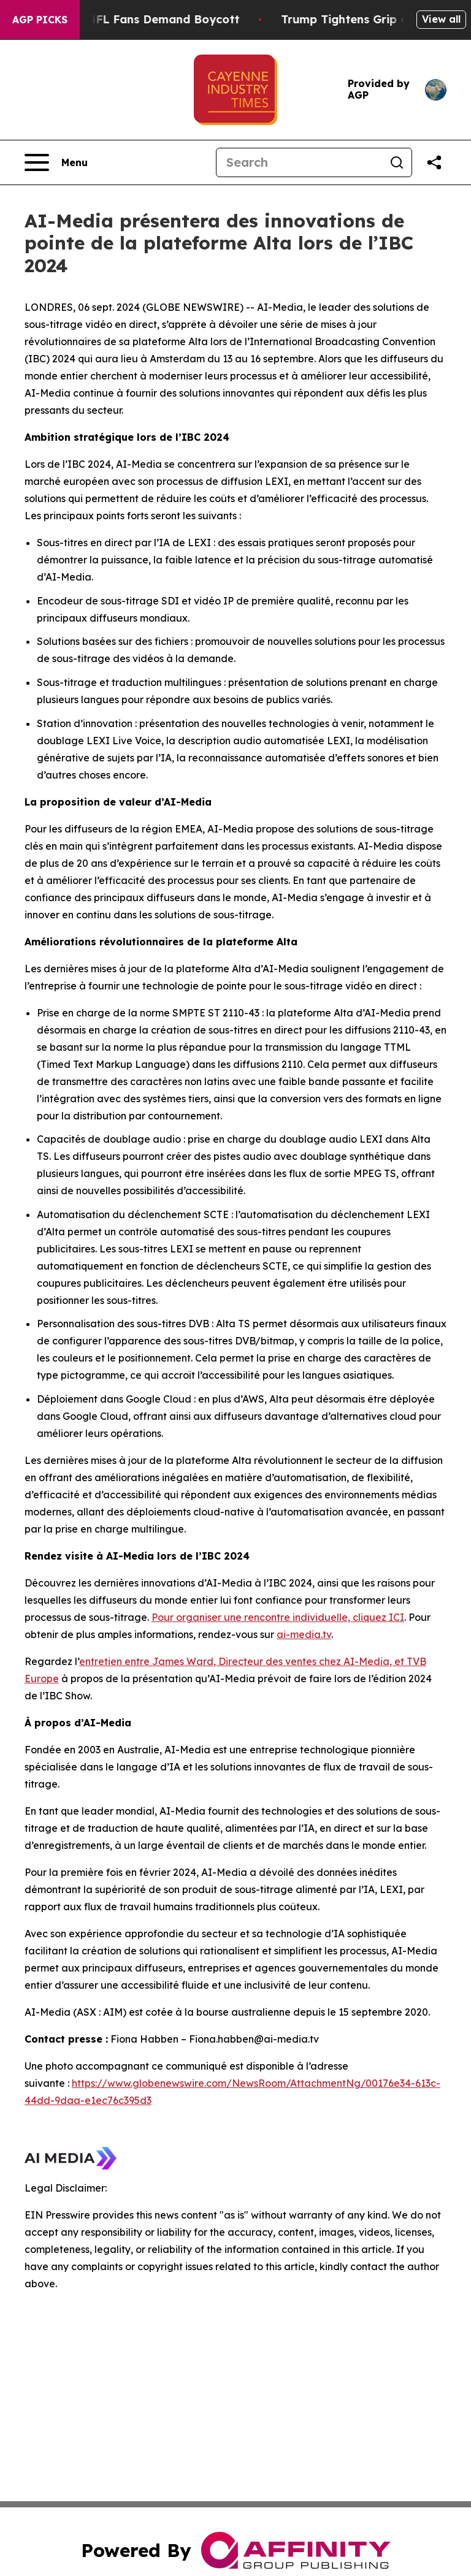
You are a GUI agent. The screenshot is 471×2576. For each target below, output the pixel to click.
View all (441, 19)
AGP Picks (39, 19)
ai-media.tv (304, 1634)
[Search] (299, 162)
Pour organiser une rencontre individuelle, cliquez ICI (277, 1617)
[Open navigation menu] (56, 162)
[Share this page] (434, 162)
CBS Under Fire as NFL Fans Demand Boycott (131, 19)
